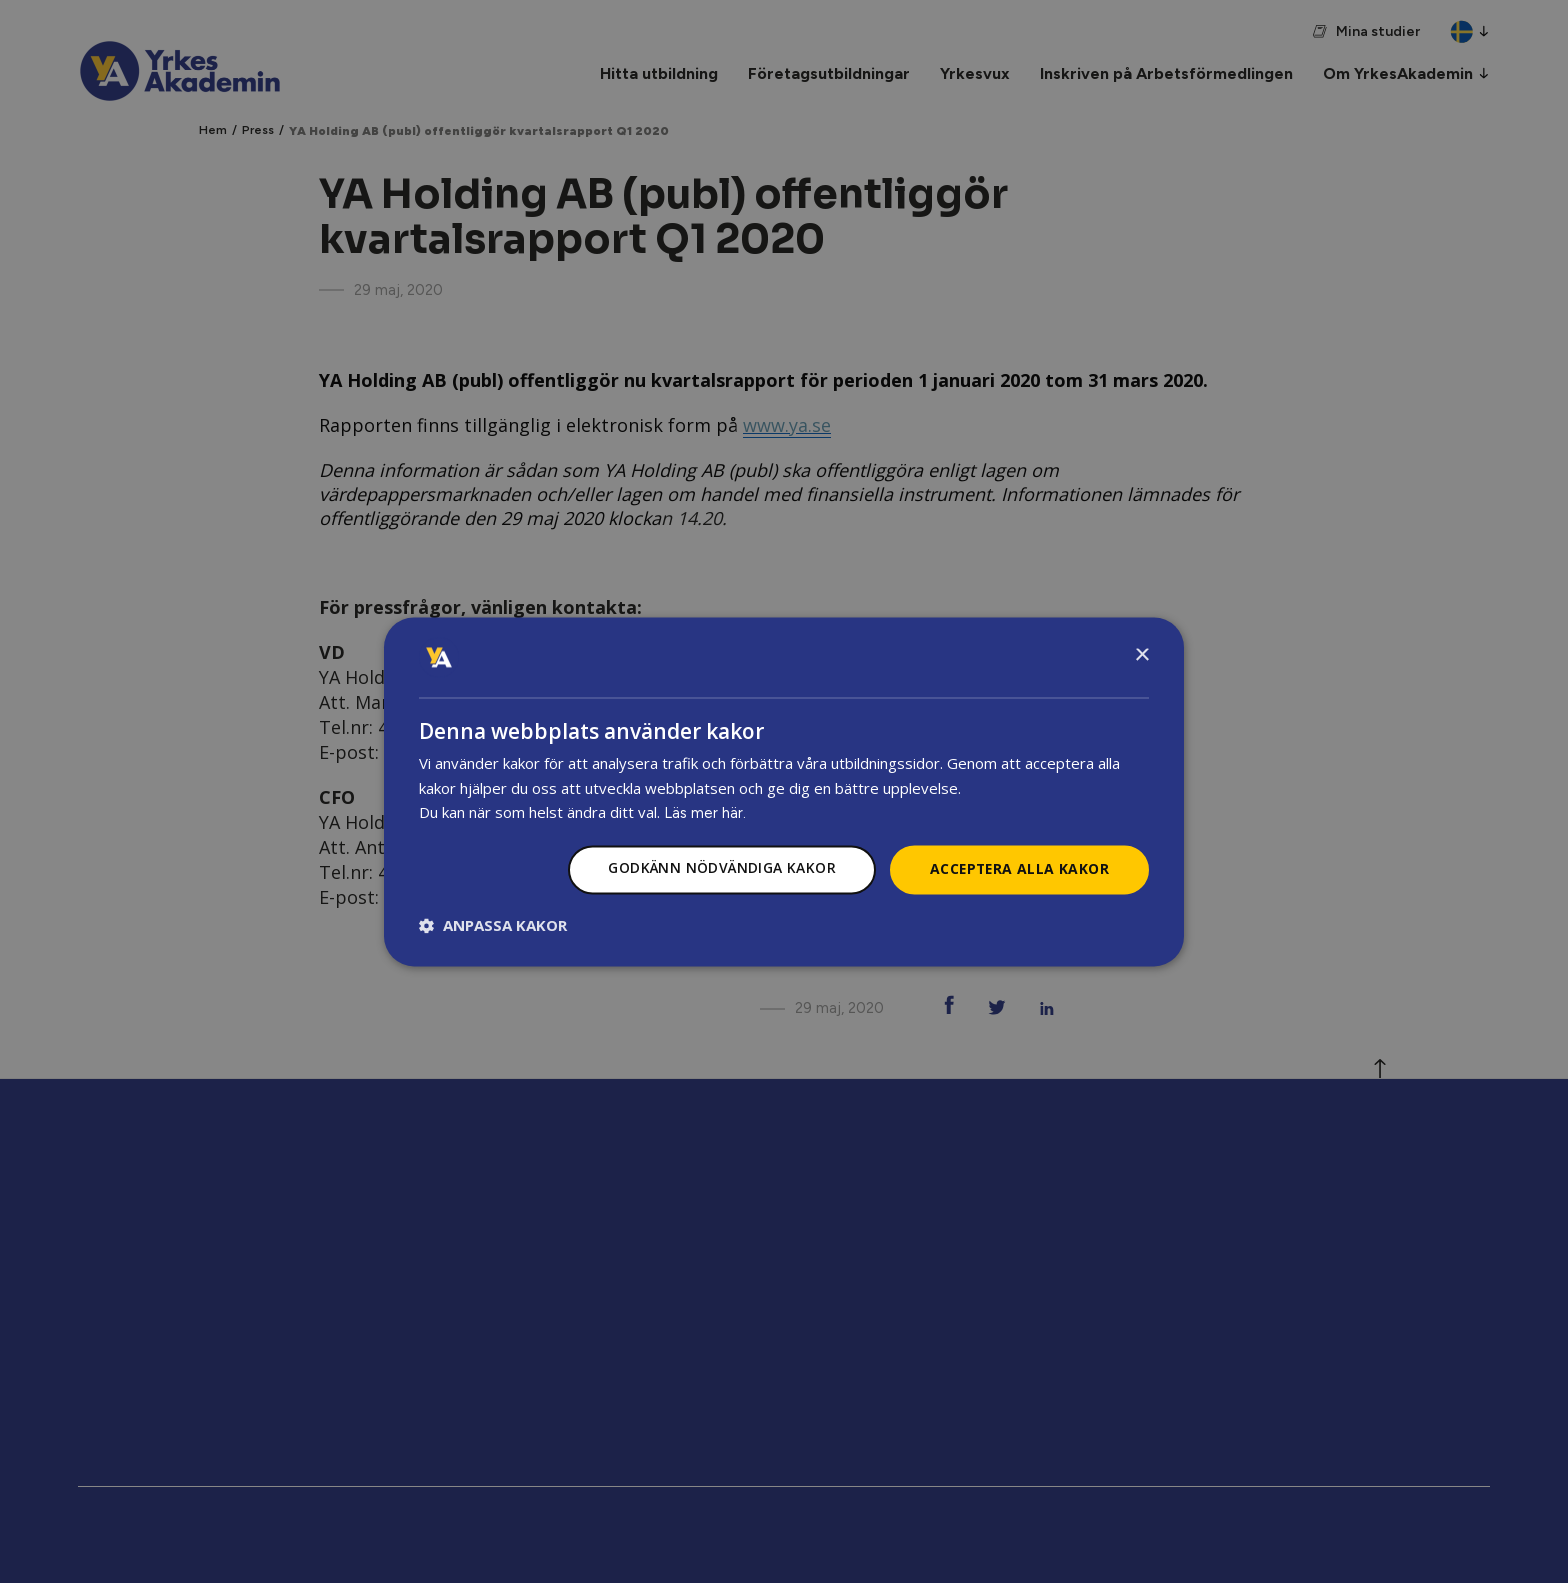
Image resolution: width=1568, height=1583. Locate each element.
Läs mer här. (705, 814)
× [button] (1141, 655)
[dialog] (784, 792)
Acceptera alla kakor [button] (1018, 869)
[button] (493, 925)
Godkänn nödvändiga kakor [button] (718, 868)
